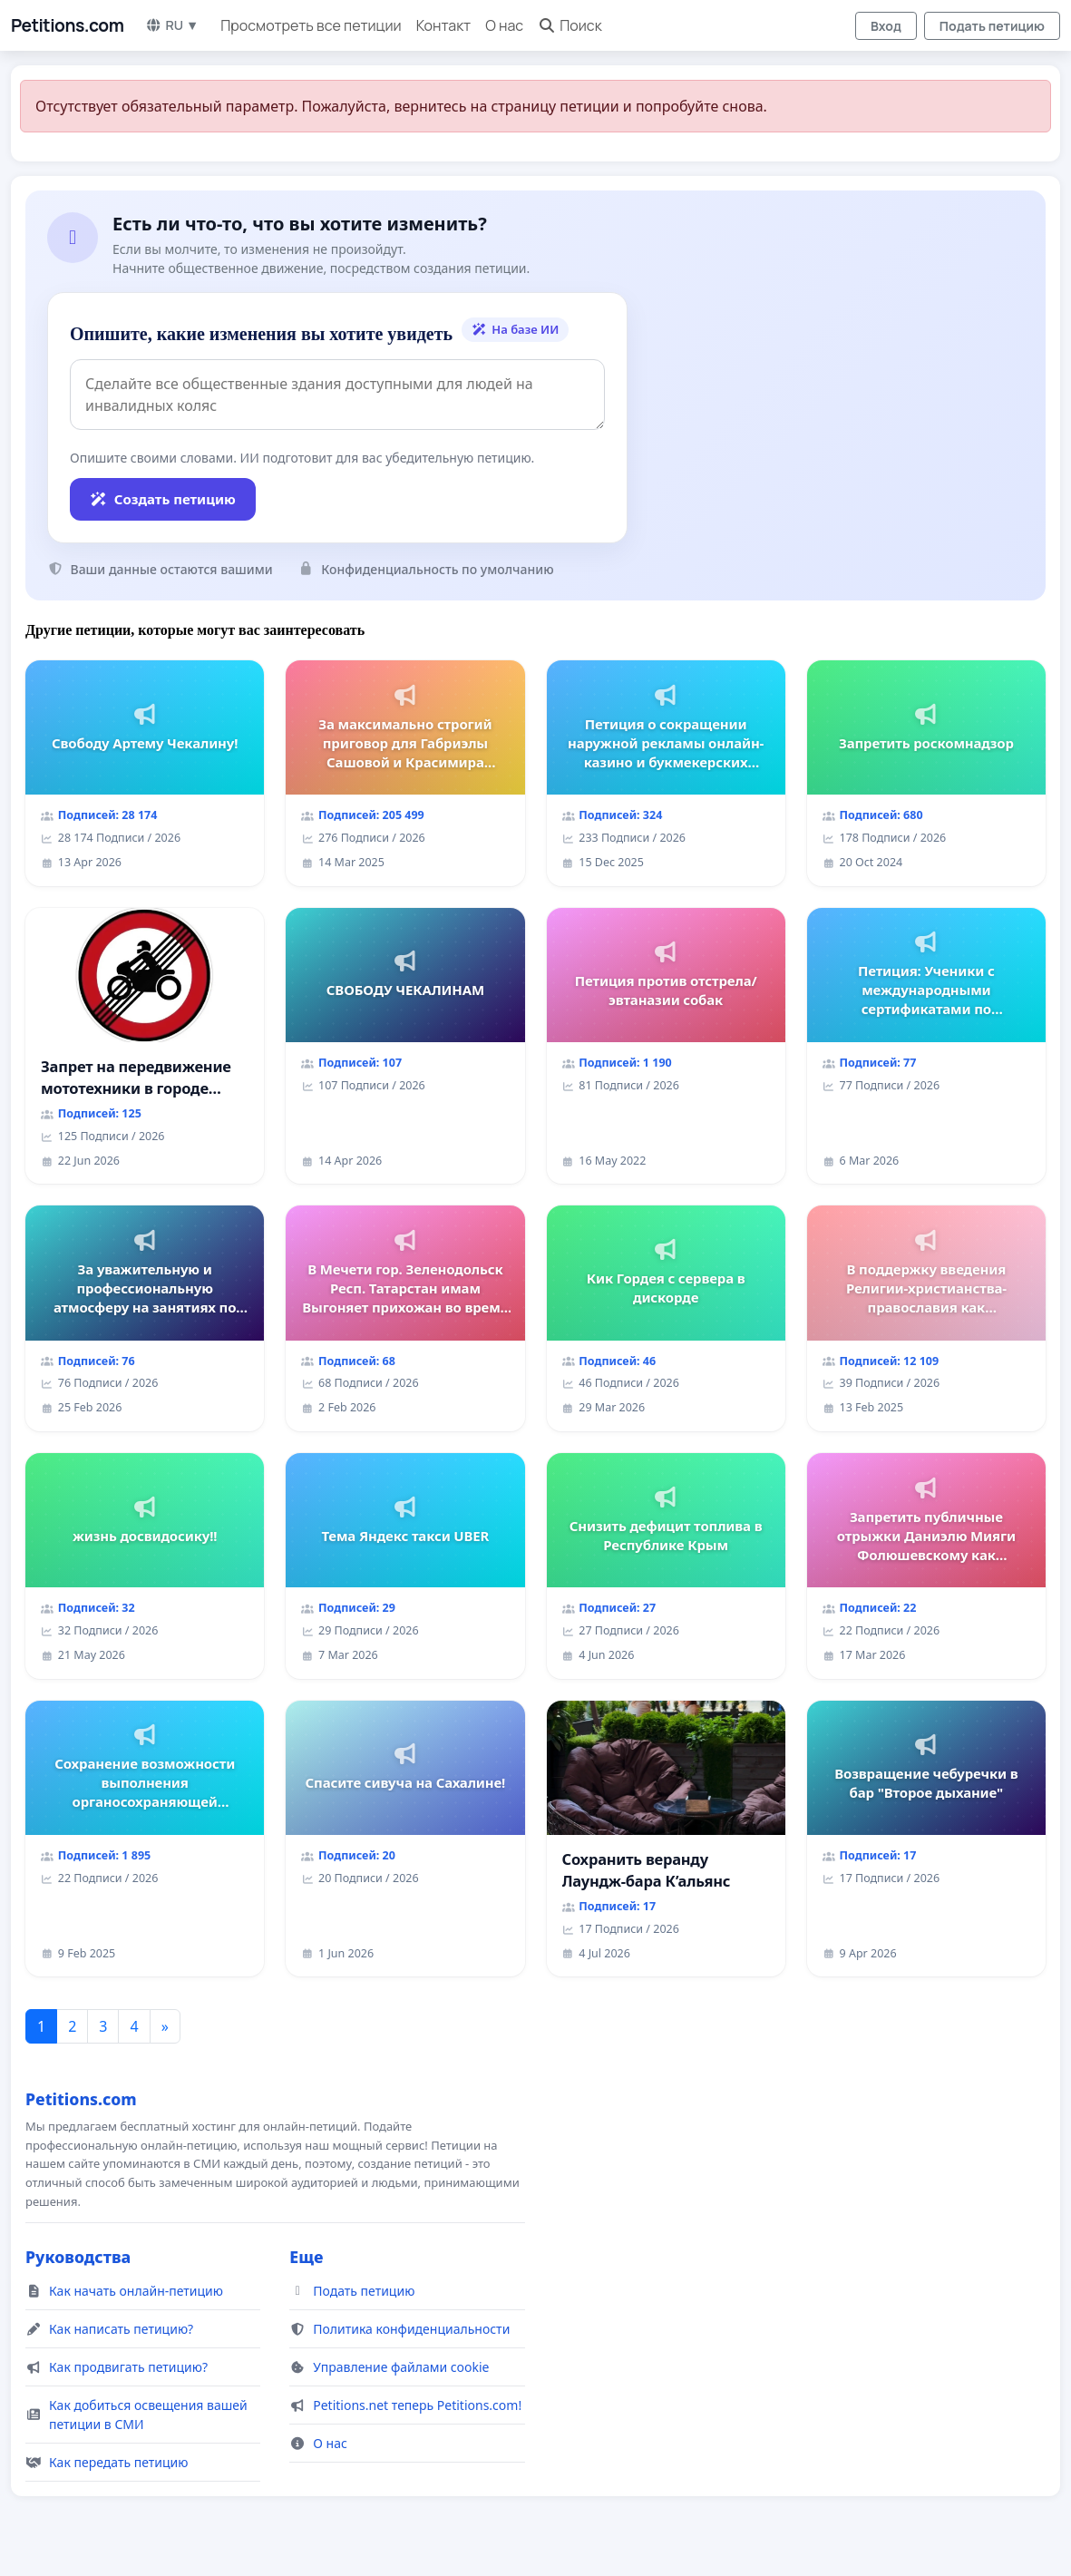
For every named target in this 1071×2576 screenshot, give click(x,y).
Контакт (444, 25)
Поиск (569, 25)
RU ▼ (172, 25)
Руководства (78, 2257)
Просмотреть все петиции (310, 25)
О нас (504, 25)
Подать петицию (992, 25)
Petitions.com (67, 25)
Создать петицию (163, 499)
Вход (886, 25)
